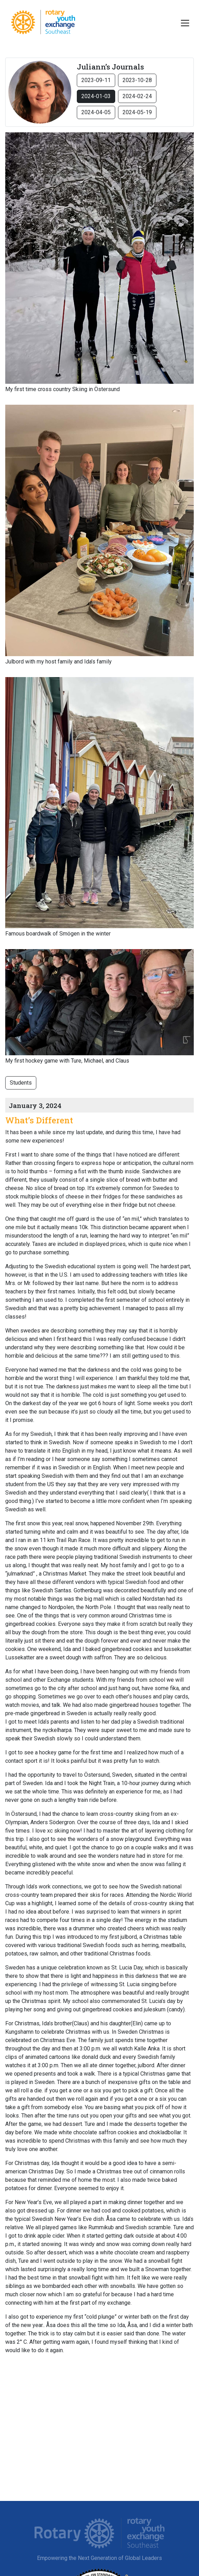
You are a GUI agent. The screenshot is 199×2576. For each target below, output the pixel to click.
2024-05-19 (137, 112)
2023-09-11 (96, 80)
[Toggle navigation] (185, 23)
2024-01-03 (96, 96)
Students (21, 1082)
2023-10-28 (137, 80)
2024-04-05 (96, 112)
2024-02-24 (137, 96)
